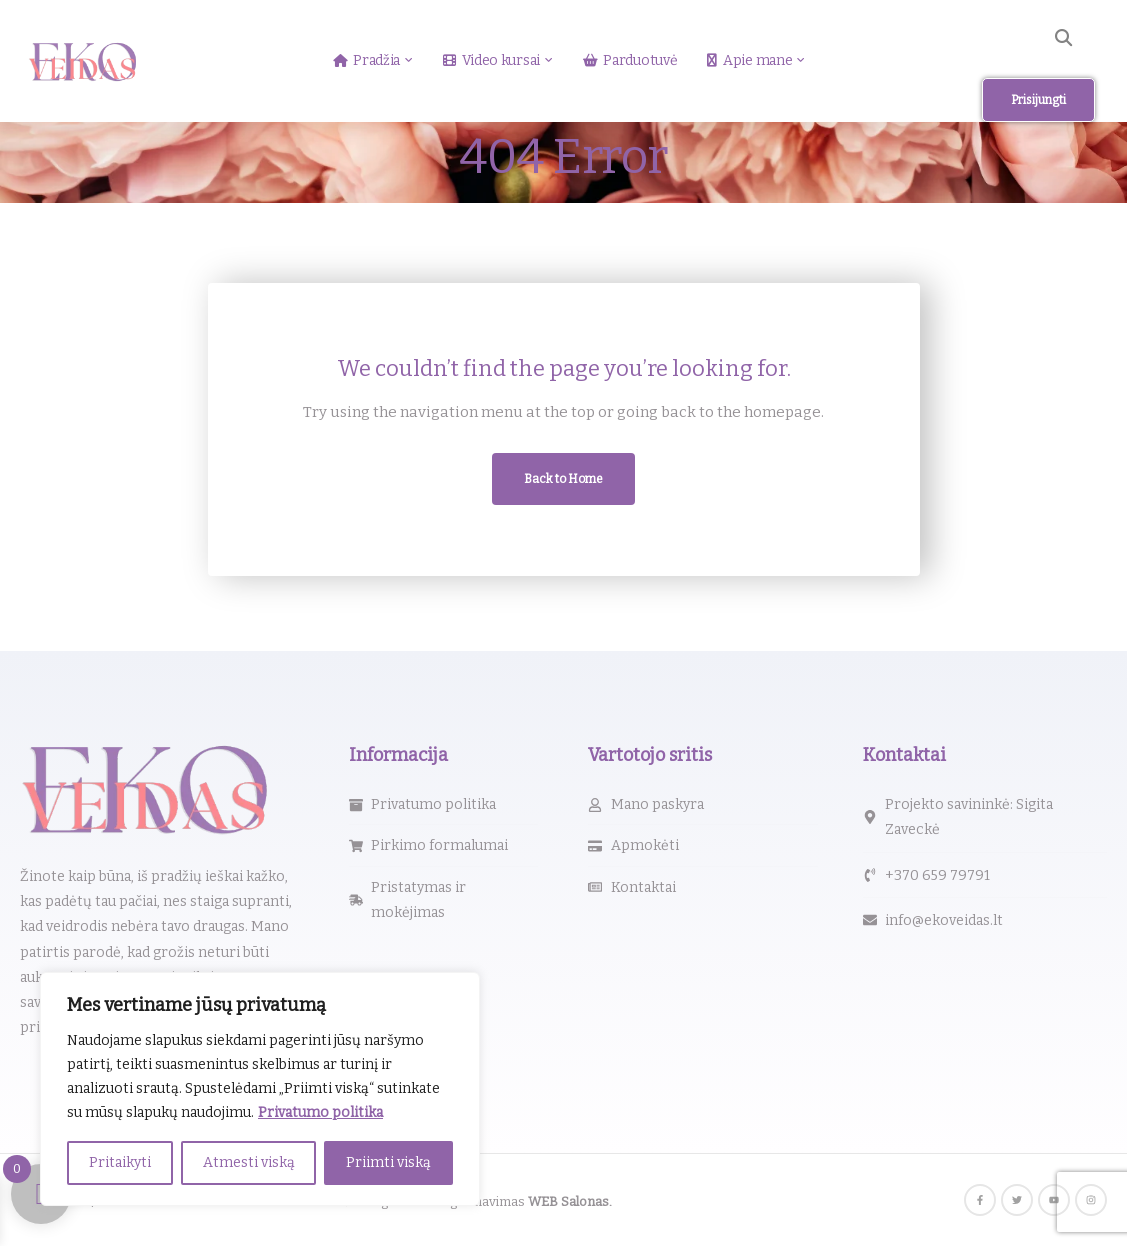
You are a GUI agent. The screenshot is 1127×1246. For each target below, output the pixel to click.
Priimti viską (388, 1162)
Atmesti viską (249, 1162)
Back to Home (563, 479)
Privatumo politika (320, 1112)
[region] (260, 1089)
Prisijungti (1038, 100)
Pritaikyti (120, 1162)
